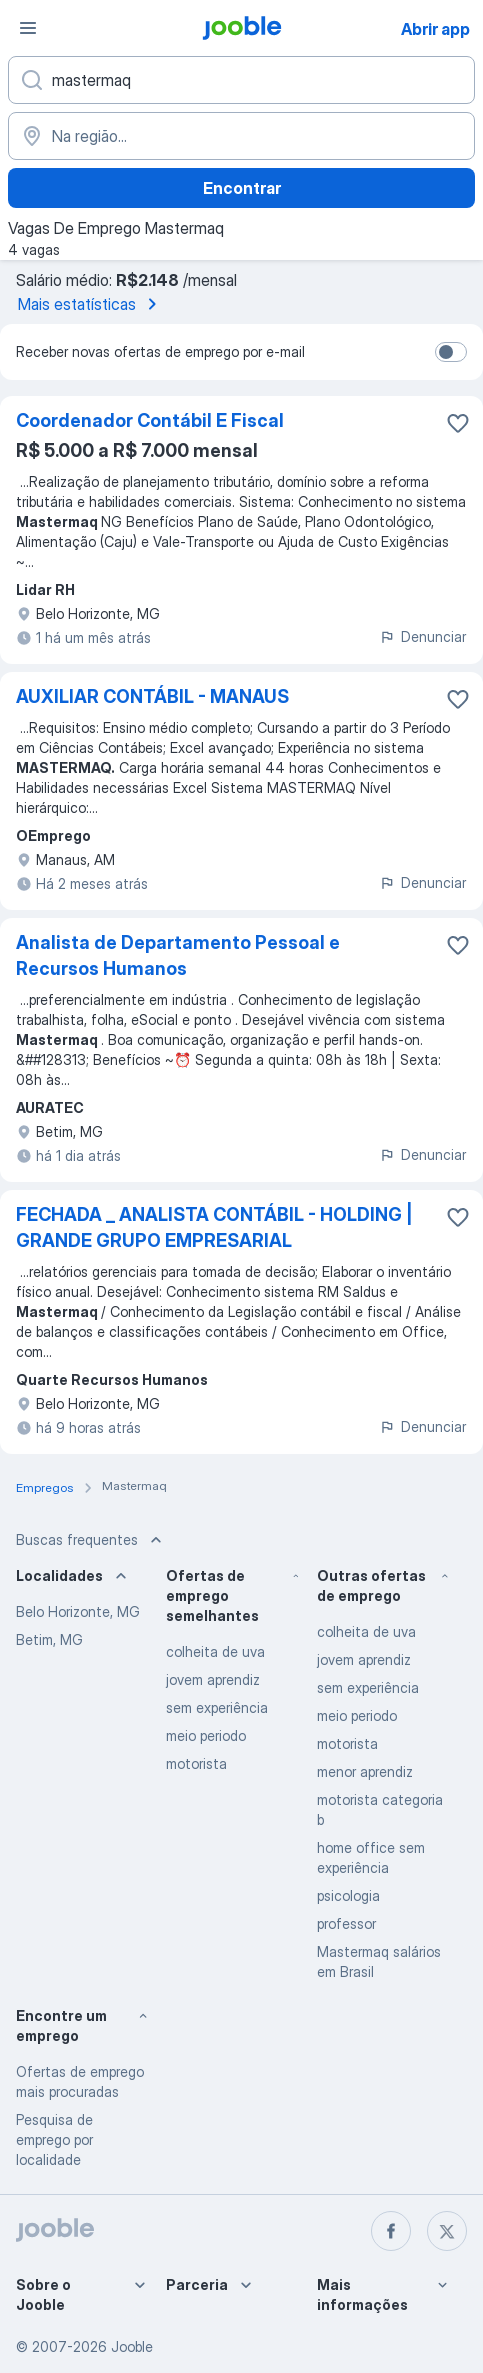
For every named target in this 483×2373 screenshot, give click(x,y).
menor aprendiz (365, 1771)
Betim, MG (49, 1639)
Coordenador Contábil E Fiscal (150, 420)
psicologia (348, 1895)
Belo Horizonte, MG (78, 1611)
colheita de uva (215, 1651)
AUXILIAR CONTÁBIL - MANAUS (152, 696)
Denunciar (422, 636)
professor (346, 1923)
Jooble (132, 2346)
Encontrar (242, 188)
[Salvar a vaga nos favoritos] (458, 423)
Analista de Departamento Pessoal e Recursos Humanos (178, 955)
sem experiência (217, 1707)
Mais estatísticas (91, 304)
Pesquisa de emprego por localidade (54, 2139)
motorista (196, 1763)
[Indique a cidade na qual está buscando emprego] (241, 136)
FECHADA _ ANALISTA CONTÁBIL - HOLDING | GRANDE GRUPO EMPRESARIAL (214, 1227)
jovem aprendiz (213, 1679)
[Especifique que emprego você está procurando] (241, 80)
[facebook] (391, 2231)
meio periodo (206, 1735)
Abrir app (435, 29)
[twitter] (447, 2231)
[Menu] (28, 28)
